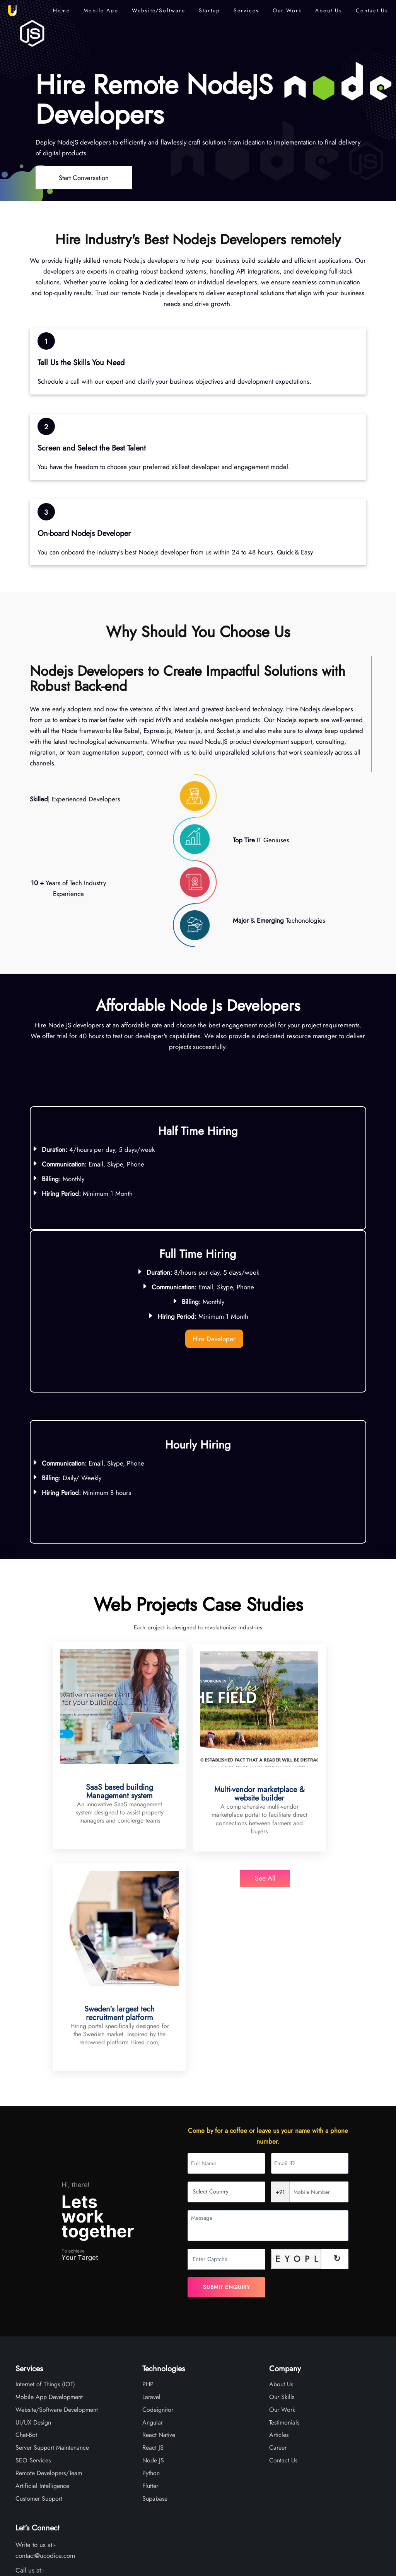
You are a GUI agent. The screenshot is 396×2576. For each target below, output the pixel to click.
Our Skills (281, 2209)
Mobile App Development (49, 2209)
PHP (148, 2197)
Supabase (154, 2311)
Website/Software (158, 10)
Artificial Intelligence (42, 2298)
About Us (328, 10)
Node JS (153, 2273)
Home (61, 10)
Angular (152, 2235)
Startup (209, 10)
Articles (278, 2247)
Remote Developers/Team (48, 2286)
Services (246, 10)
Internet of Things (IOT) (45, 2197)
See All (198, 1875)
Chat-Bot (26, 2247)
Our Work (287, 10)
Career (278, 2260)
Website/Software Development (56, 2222)
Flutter (150, 2298)
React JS (153, 2260)
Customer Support (38, 2311)
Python (151, 2286)
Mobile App (101, 10)
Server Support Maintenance (52, 2260)
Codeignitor (157, 2222)
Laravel (151, 2209)
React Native (158, 2247)
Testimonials (284, 2235)
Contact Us (372, 10)
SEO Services (33, 2273)
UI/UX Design (33, 2235)
